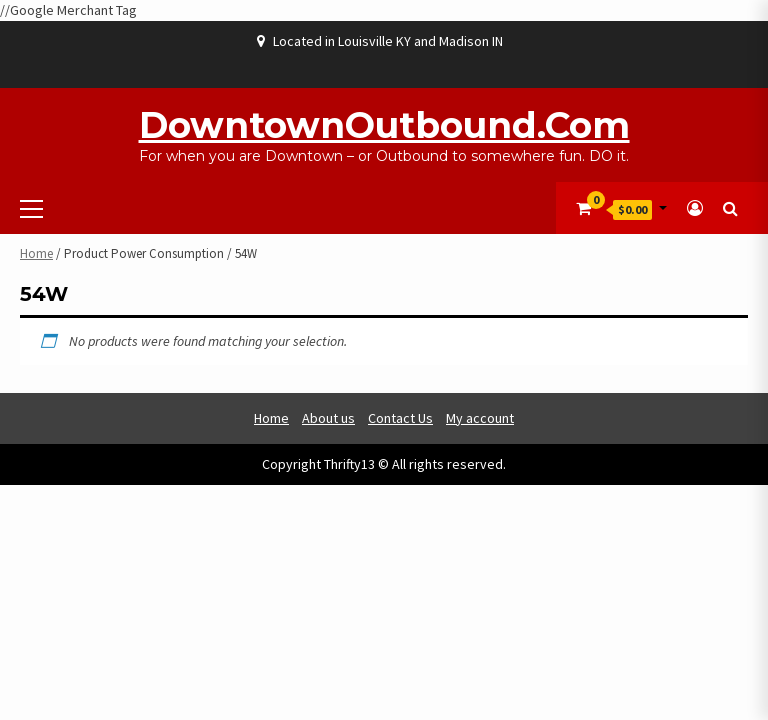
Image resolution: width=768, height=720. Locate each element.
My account (480, 418)
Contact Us (400, 418)
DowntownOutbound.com (384, 125)
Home (36, 253)
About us (328, 418)
